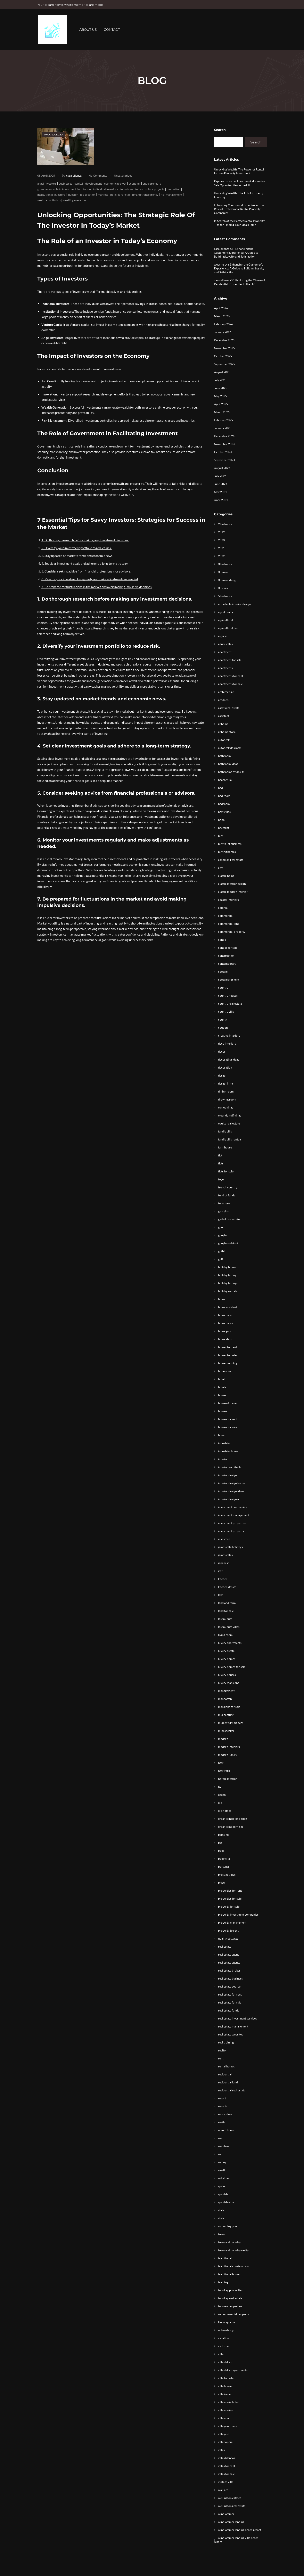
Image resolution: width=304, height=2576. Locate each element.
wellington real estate (231, 2506)
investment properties (232, 1523)
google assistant (228, 1243)
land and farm (227, 1603)
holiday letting (227, 1275)
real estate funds (228, 2010)
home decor (225, 1323)
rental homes (226, 2066)
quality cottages (228, 1938)
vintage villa (225, 2482)
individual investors (105, 189)
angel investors (46, 183)
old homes (224, 1810)
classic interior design (232, 883)
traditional (225, 2258)
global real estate (229, 1219)
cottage (223, 971)
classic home (226, 875)
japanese (223, 1563)
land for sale (226, 1611)
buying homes (227, 851)
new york (224, 1770)
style (221, 2218)
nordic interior (227, 1778)
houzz (221, 1435)
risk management (171, 194)
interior (223, 1459)
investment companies (232, 1507)
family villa (225, 1131)
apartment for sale (229, 660)
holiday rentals (227, 1291)
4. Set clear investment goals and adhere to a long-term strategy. (84, 563)
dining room (226, 1091)
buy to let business (229, 843)
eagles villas (225, 1107)
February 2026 (223, 324)
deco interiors (227, 1043)
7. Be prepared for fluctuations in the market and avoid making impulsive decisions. (96, 587)
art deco (223, 700)
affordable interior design (234, 604)
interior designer (228, 1499)
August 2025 (222, 372)
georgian (223, 1211)
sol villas (223, 2178)
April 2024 (221, 500)
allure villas (225, 644)
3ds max (223, 572)
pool (221, 1850)
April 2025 (221, 404)
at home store (227, 732)
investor (72, 194)
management (226, 1690)
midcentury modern (231, 1722)
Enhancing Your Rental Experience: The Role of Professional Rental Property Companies (239, 209)
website (219, 264)
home (221, 1299)
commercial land (228, 923)
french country (227, 1187)
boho (221, 819)
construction (226, 955)
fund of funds (226, 1195)
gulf (220, 1259)
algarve (222, 636)
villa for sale (225, 2378)
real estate (224, 1946)
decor (221, 1051)
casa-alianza (74, 175)
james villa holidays (230, 1547)
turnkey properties (230, 2306)
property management (232, 1922)
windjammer (226, 2514)
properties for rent (230, 1890)
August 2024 (222, 468)
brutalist (223, 827)
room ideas (225, 2114)
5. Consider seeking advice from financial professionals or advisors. (86, 571)
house (222, 1395)
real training (226, 2042)
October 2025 (223, 356)
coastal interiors (228, 899)
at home (223, 724)
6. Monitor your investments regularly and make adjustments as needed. (89, 579)
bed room (224, 795)
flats (220, 1163)
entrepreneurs (152, 183)
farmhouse (225, 1147)
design (222, 1075)
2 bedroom (225, 524)
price (221, 1882)
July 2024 (220, 476)
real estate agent (228, 1954)
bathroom (224, 756)
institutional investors (51, 194)
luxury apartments (229, 1643)
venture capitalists (49, 200)
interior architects (229, 1467)
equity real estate (229, 1123)
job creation (88, 194)
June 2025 (220, 388)
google (222, 1235)
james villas (225, 1555)
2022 (221, 556)
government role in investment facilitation (64, 189)
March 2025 (222, 412)
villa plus (223, 2434)
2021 (221, 548)
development (93, 183)
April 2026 (221, 308)
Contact (112, 30)
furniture (224, 1203)
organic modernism (230, 1826)
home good (225, 1331)
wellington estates (229, 2498)
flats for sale (225, 1171)
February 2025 (223, 420)
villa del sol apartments (232, 2370)
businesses (65, 183)
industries (126, 189)
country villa (226, 1011)
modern (223, 1738)
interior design (227, 1475)
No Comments (98, 175)
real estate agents (229, 1962)
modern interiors (229, 1746)
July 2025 (220, 380)
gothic (222, 1251)
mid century (225, 1714)
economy (134, 183)
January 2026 (222, 332)
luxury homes (226, 1659)
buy (220, 835)
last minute (225, 1619)
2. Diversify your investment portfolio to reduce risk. (76, 548)
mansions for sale (229, 1706)
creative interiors (229, 1035)
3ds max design (227, 580)
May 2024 (220, 492)
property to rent (228, 1930)
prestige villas (227, 1874)
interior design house (231, 1483)
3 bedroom (225, 564)
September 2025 (224, 364)
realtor (222, 2050)
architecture (226, 692)
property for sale (228, 1906)
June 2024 (220, 484)
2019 (221, 532)
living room (225, 1635)
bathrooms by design (231, 771)
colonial (223, 907)
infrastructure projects (149, 189)
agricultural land (228, 628)
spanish (223, 2194)
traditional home (228, 2274)
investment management (233, 1515)
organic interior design (232, 1818)
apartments (225, 668)
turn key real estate (230, 2298)
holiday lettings (228, 1283)
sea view (223, 2146)
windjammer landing (231, 2522)
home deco (225, 1315)
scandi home (226, 2130)
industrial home (228, 1451)
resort (222, 2098)
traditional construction (233, 2266)
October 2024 (223, 452)
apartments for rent (230, 676)
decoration (225, 1067)
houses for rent (227, 1419)
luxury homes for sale (231, 1666)
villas (221, 2450)
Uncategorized (123, 175)
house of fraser (227, 1403)
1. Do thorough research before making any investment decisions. (85, 540)
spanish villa (226, 2202)
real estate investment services (237, 2018)
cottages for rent (228, 979)
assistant (223, 716)
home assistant (227, 1307)
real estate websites (230, 2034)
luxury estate (226, 1651)
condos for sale (227, 947)
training (223, 2282)
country (223, 987)
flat (220, 1155)
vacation (223, 2338)
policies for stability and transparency (134, 194)
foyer (221, 1179)
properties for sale (229, 1898)
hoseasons (224, 1371)
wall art (223, 2490)
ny (219, 1786)
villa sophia (225, 2442)
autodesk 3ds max (229, 748)
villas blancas (226, 2458)
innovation (173, 189)
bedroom (224, 803)
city (220, 867)
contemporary (227, 963)
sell (220, 2154)
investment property (231, 1531)
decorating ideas (228, 1059)
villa (220, 2354)
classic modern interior (233, 891)
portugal (223, 1866)
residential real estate (231, 2090)
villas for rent (226, 2466)
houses (222, 1411)
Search (220, 130)
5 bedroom (225, 596)
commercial (225, 915)
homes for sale (227, 1355)
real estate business (230, 1978)
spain (221, 2186)
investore (224, 1539)
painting (223, 1834)
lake (220, 1595)
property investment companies (238, 1914)
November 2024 (224, 444)
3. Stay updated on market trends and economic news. (77, 556)
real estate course (229, 1986)
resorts (222, 2106)
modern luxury (227, 1754)
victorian (224, 2346)
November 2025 (224, 348)
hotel (221, 1379)
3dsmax (223, 588)
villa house (225, 2386)
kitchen (223, 1579)
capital (78, 183)
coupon (223, 1027)
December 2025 (224, 340)
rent (220, 2058)
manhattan (225, 1698)
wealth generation (74, 200)
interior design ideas (231, 1491)
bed (220, 787)
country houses (228, 995)
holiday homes (227, 1267)
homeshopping (227, 1363)
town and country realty (233, 2250)
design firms (225, 1083)
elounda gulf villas (229, 1115)
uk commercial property (233, 2314)
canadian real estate (230, 859)
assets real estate (228, 708)
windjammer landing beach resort (239, 2530)
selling (222, 2162)
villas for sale (226, 2474)
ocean (222, 1794)
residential (225, 2074)
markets (103, 194)
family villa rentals (229, 1139)
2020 (221, 540)
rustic (221, 2122)
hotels (222, 1387)
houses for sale (227, 1427)
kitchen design (227, 1587)
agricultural (225, 620)
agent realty (225, 612)
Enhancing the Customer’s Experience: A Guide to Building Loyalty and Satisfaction (236, 252)
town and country (229, 2242)
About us (88, 30)
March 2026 (222, 316)
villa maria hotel (228, 2402)
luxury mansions (228, 1682)
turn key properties (230, 2290)
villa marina (225, 2410)
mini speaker (226, 1730)
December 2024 (224, 436)
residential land (228, 2082)
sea (220, 2138)
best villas (224, 811)
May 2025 (220, 396)
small (221, 2170)
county (222, 1019)
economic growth (115, 183)
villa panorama (227, 2426)
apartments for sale (230, 684)
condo (222, 939)
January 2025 (222, 428)
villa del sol (225, 2362)
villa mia (223, 2418)
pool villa (224, 1858)
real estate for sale (229, 2002)
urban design (226, 2330)
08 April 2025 (46, 175)
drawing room (227, 1099)
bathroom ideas (228, 764)
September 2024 (224, 460)
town (221, 2234)
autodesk (224, 740)
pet (220, 1842)
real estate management (233, 2026)
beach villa (225, 779)
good (221, 1227)
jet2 (220, 1571)
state (221, 2210)
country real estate (230, 1003)
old (220, 1802)
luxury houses (227, 1674)
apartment (224, 652)
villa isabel (224, 2394)
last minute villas (228, 1627)
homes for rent (227, 1347)
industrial (224, 1443)
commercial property (231, 931)
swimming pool (228, 2226)
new (220, 1762)
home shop (225, 1339)
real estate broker (229, 1970)
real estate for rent (230, 1994)
